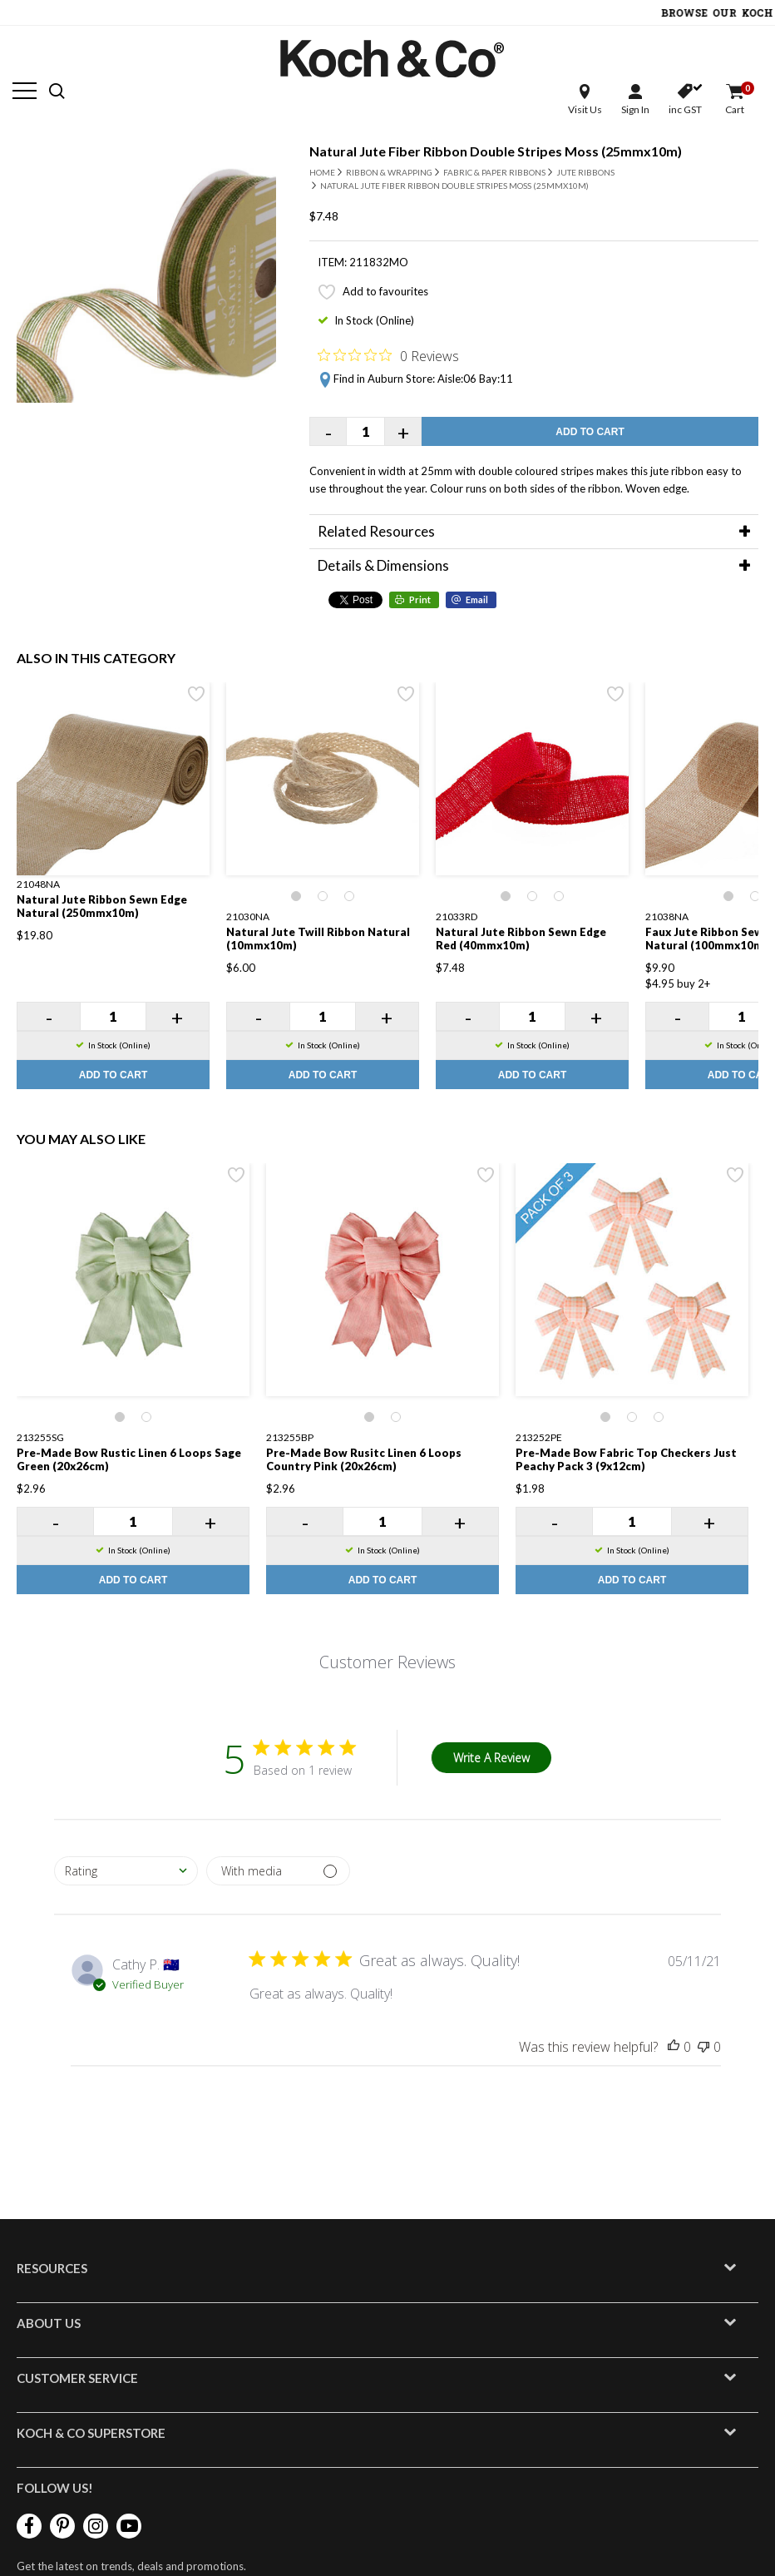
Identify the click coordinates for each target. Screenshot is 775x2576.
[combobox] (126, 1870)
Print (420, 599)
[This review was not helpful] (703, 2047)
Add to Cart (589, 432)
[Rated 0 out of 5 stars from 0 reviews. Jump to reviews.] (388, 355)
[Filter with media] (278, 1870)
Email (477, 599)
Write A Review (491, 1758)
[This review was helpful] (673, 2047)
